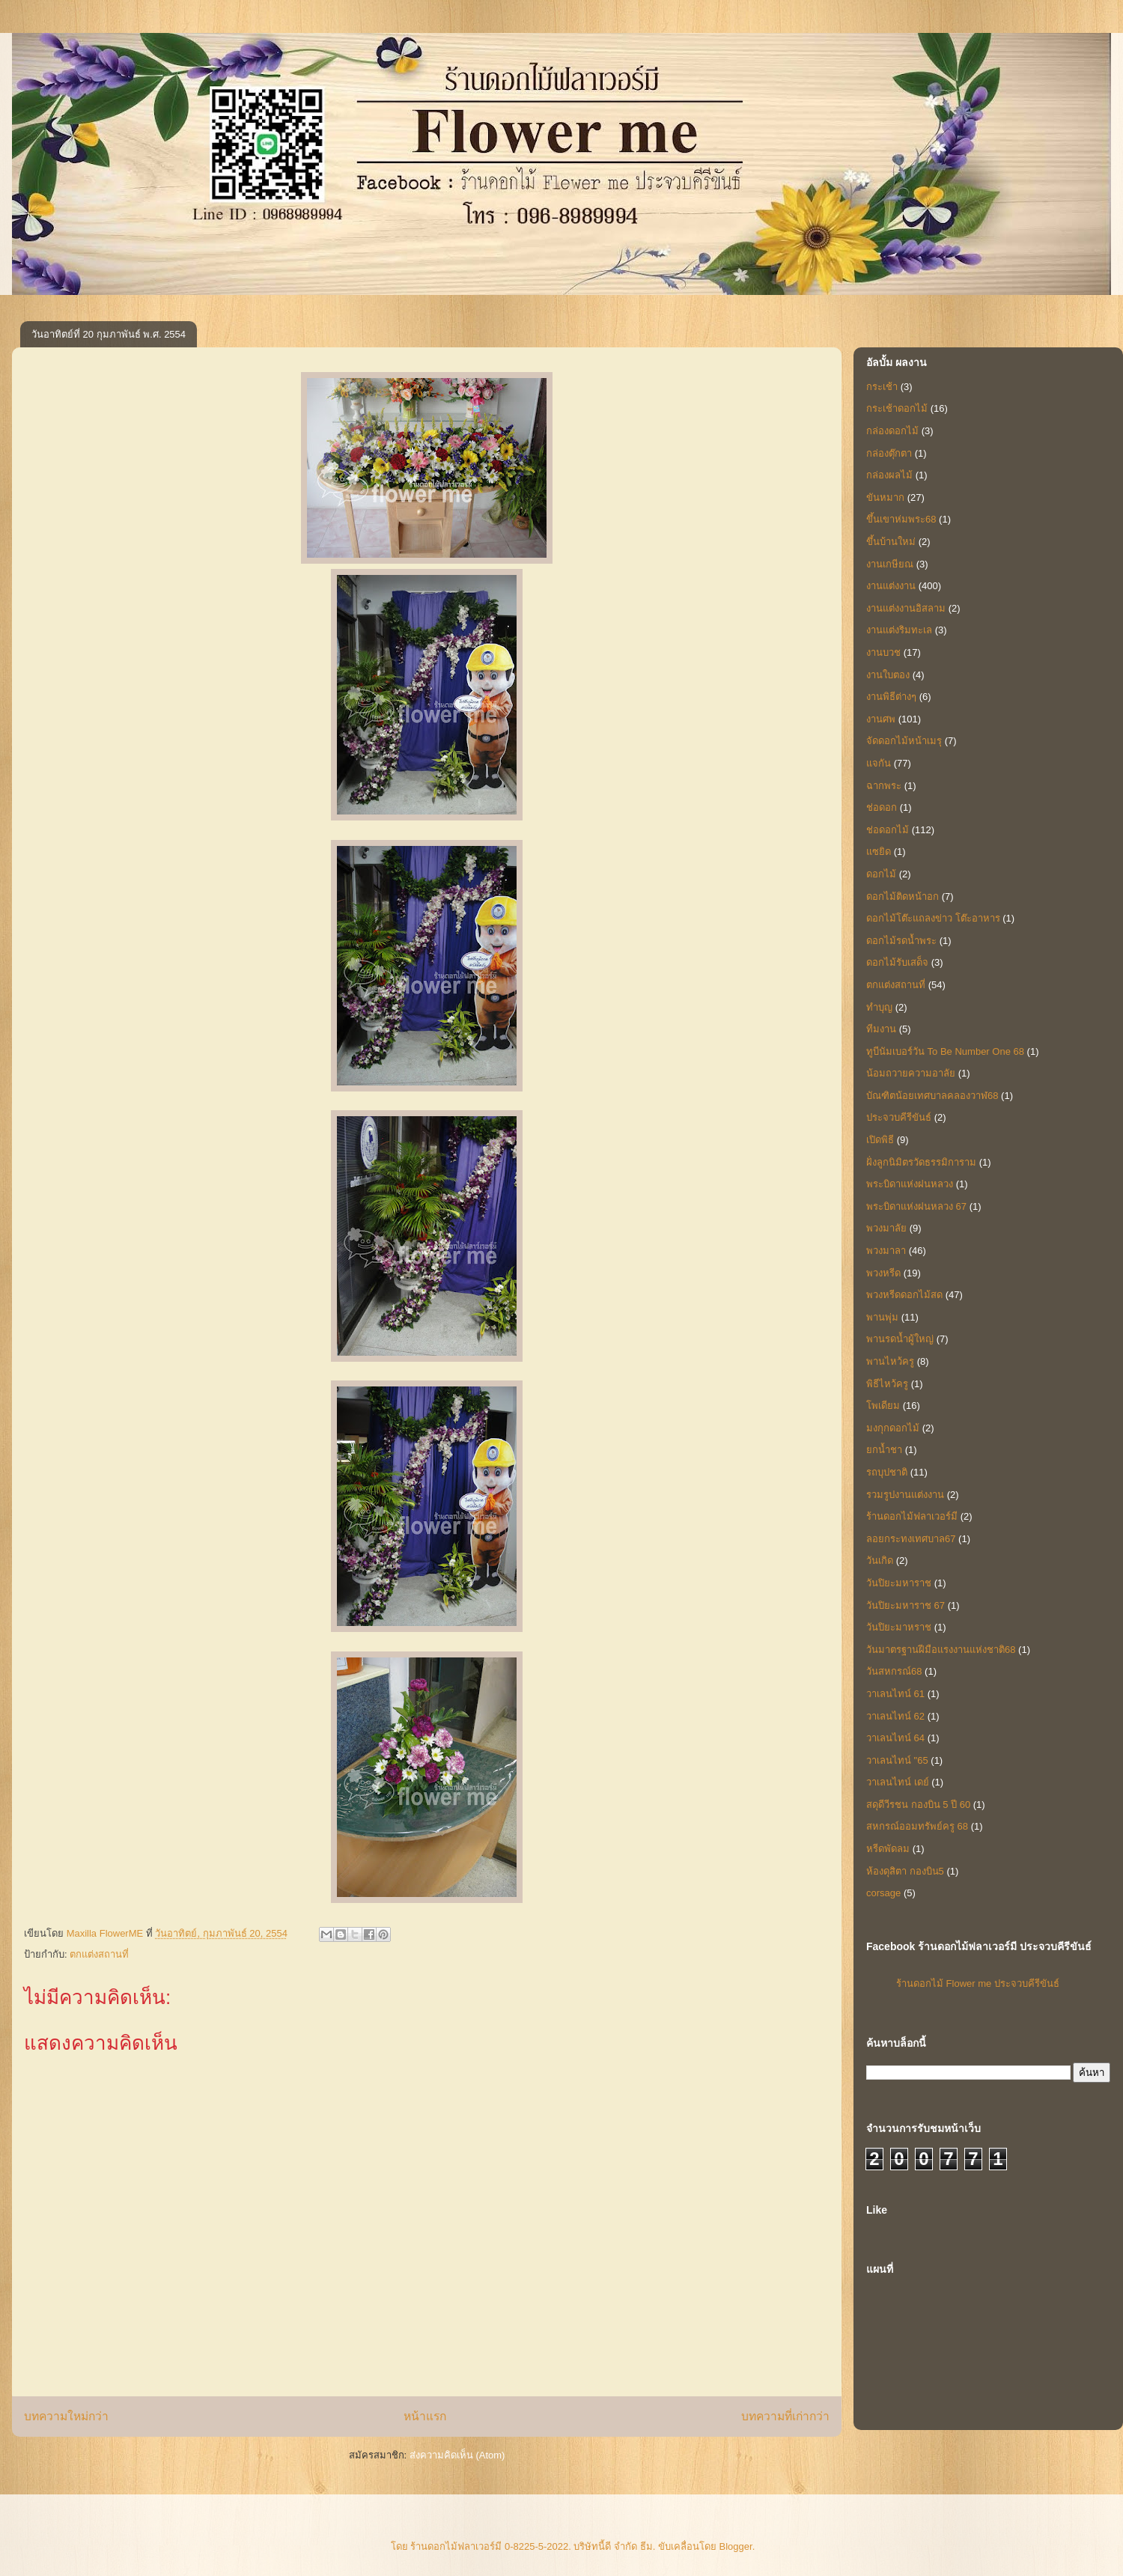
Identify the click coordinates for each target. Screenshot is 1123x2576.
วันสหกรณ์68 (894, 1671)
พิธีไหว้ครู (887, 1383)
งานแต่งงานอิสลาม (906, 608)
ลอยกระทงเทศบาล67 (910, 1538)
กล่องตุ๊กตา (889, 453)
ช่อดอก (881, 807)
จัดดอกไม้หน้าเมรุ (904, 740)
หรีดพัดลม (888, 1848)
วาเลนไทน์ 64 (895, 1738)
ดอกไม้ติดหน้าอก (902, 896)
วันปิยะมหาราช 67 (905, 1605)
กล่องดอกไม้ (892, 430)
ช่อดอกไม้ (887, 829)
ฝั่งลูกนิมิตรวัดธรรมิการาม (921, 1162)
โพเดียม (883, 1405)
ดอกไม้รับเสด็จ (897, 962)
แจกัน (878, 763)
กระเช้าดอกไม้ (897, 408)
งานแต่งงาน (891, 585)
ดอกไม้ (881, 874)
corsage (883, 1892)
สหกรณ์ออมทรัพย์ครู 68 (917, 1826)
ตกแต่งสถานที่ (99, 1954)
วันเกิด (879, 1560)
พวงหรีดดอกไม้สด (904, 1294)
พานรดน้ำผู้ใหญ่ (900, 1339)
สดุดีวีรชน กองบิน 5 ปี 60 (918, 1804)
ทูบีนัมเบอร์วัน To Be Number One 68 (945, 1051)
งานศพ (880, 719)
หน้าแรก (425, 2416)
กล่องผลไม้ (889, 475)
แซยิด (878, 851)
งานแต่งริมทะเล (899, 630)
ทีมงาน (881, 1029)
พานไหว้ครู (890, 1361)
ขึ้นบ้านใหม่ (891, 541)
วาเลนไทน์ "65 (897, 1760)
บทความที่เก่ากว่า (785, 2416)
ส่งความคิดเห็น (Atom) (457, 2455)
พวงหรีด (883, 1273)
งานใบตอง (888, 674)
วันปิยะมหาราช (898, 1583)
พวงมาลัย (886, 1228)
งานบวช (883, 652)
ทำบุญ (879, 1007)
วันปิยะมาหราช (898, 1627)
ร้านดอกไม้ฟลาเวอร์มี (912, 1516)
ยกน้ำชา (884, 1449)
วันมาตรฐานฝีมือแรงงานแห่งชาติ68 (940, 1649)
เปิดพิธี (880, 1139)
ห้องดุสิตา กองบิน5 (905, 1871)
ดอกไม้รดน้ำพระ (901, 940)
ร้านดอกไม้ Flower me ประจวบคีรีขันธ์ (977, 1983)
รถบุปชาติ (886, 1472)
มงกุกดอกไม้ (892, 1428)
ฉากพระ (883, 785)
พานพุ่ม (882, 1317)
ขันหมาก (885, 497)
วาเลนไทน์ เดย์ (897, 1782)
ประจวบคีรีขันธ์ (898, 1117)
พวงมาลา (886, 1250)
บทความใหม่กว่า (66, 2416)
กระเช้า (882, 386)
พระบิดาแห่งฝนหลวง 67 (916, 1206)
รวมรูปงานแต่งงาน (905, 1494)
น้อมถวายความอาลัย (910, 1073)
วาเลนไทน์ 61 (895, 1693)
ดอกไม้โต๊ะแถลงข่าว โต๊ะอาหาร (933, 918)
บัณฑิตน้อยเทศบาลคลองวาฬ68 (932, 1095)
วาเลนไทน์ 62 (895, 1716)
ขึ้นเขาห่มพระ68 (901, 519)
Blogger (735, 2546)
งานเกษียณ (889, 564)
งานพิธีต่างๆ (891, 696)
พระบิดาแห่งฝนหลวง (909, 1184)
